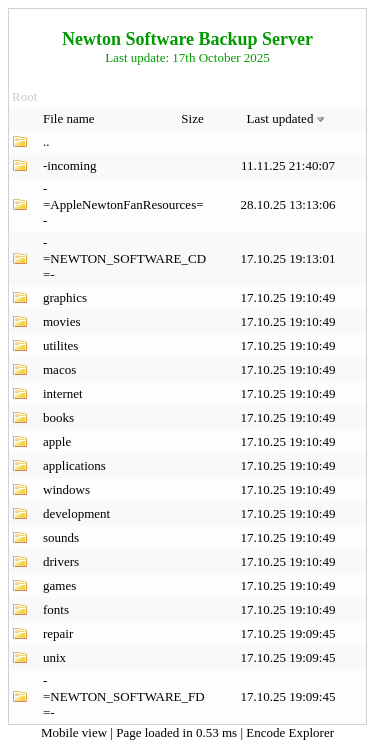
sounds (61, 537)
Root (24, 96)
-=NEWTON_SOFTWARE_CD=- (124, 258)
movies (62, 321)
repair (58, 633)
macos (59, 369)
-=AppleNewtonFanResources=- (123, 204)
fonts (56, 609)
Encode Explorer (290, 732)
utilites (60, 345)
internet (63, 393)
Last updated (288, 118)
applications (74, 465)
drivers (61, 561)
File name (70, 118)
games (59, 585)
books (58, 417)
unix (54, 657)
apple (57, 441)
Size (194, 118)
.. (46, 141)
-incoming (69, 165)
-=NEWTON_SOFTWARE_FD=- (124, 696)
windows (66, 489)
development (76, 513)
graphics (65, 297)
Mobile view (75, 732)
